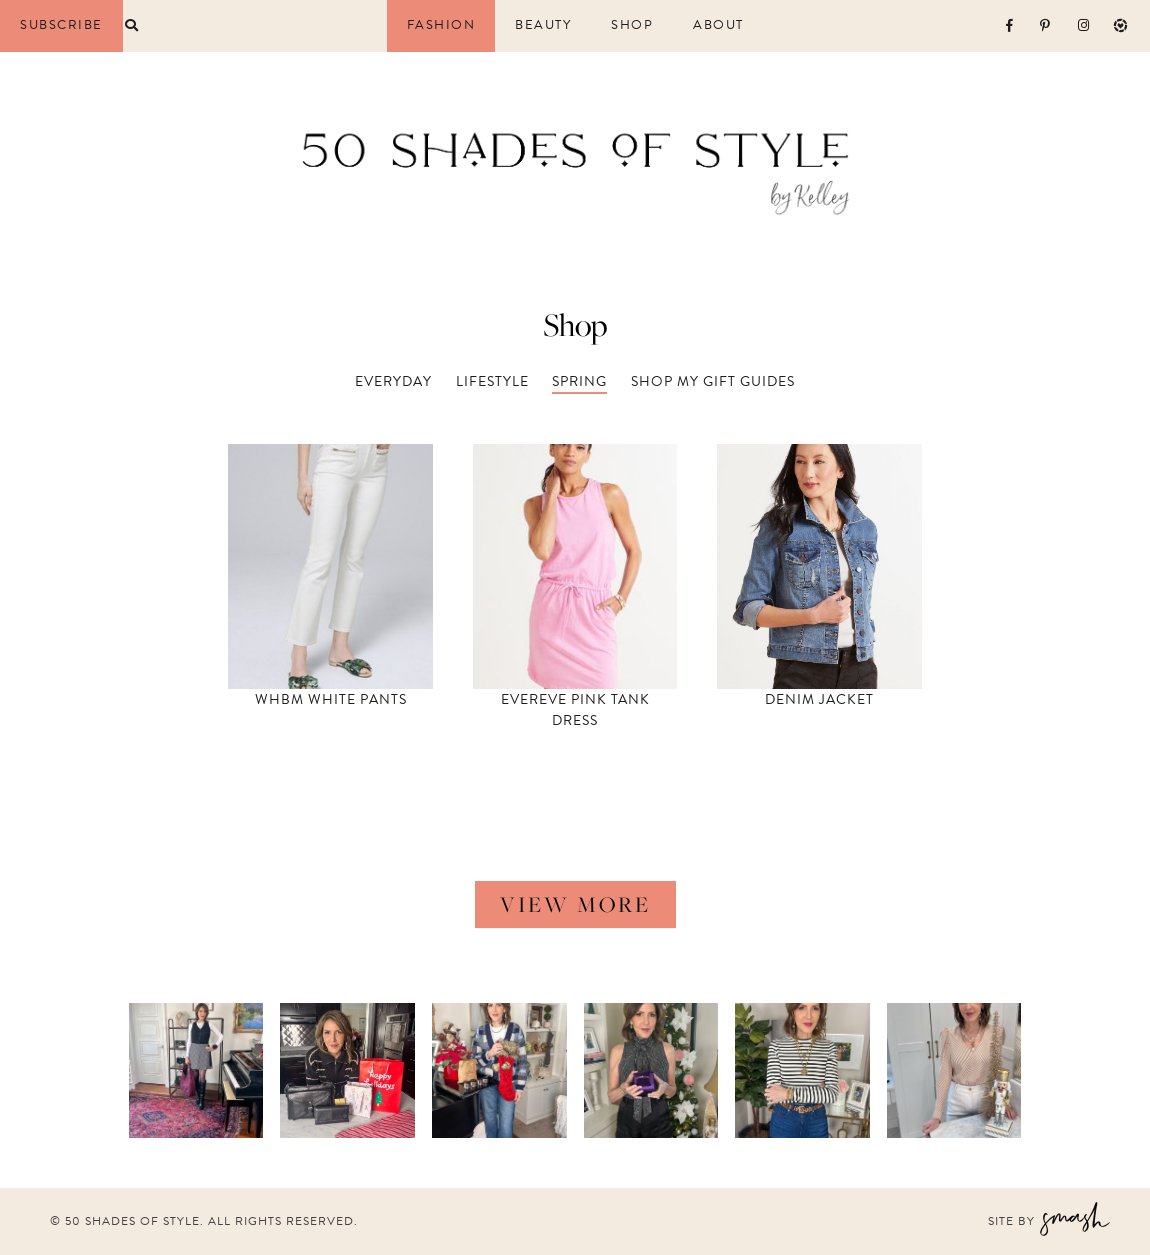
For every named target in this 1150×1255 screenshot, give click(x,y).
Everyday (393, 381)
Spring (579, 381)
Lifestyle (492, 381)
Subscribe (61, 25)
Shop (632, 25)
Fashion (441, 25)
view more (575, 904)
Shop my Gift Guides (713, 381)
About (718, 25)
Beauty (543, 25)
